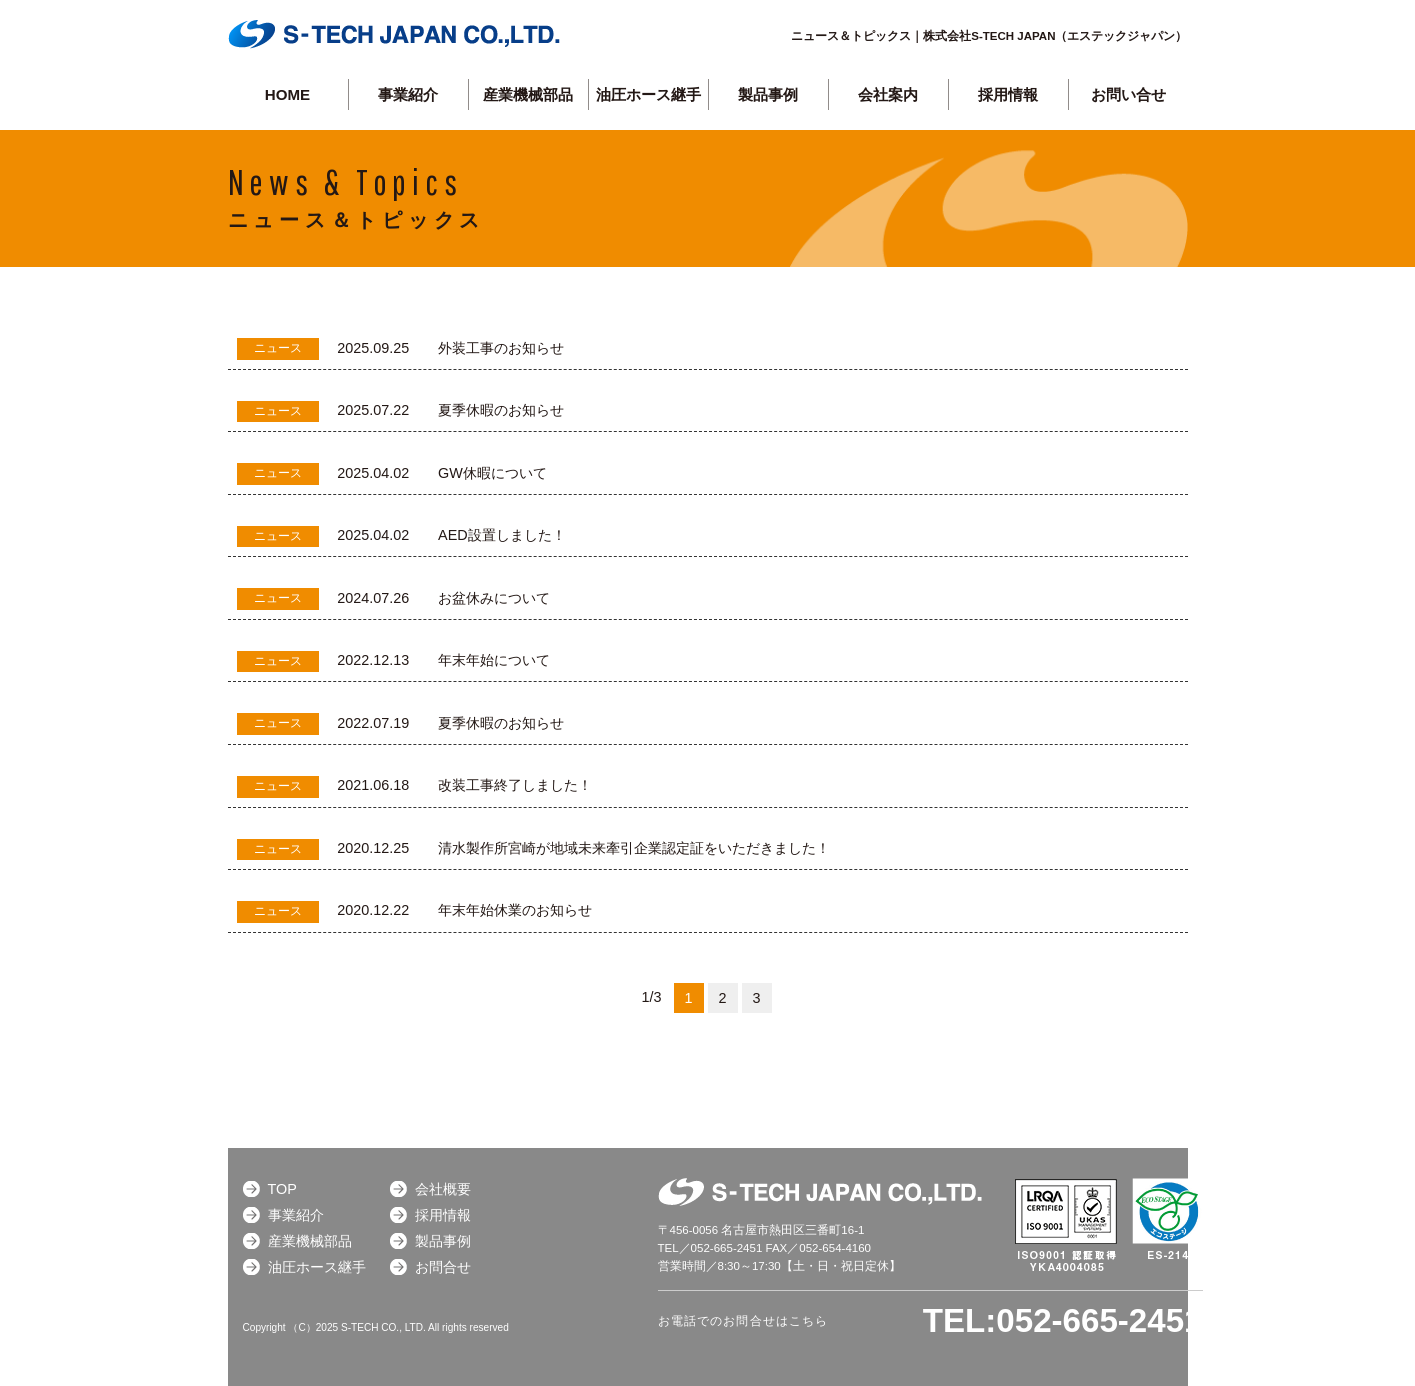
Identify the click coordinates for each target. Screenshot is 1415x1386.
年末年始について (494, 660)
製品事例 (443, 1241)
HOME (287, 94)
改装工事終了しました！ (515, 785)
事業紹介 (408, 94)
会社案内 (888, 94)
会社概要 (443, 1189)
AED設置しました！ (502, 535)
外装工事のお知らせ (501, 348)
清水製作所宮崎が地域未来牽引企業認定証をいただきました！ (634, 848)
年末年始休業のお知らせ (515, 910)
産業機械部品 (528, 94)
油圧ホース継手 (648, 94)
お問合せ (443, 1267)
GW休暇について (492, 473)
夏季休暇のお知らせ (501, 410)
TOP (282, 1189)
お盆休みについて (494, 598)
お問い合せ (1128, 94)
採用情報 (1008, 94)
